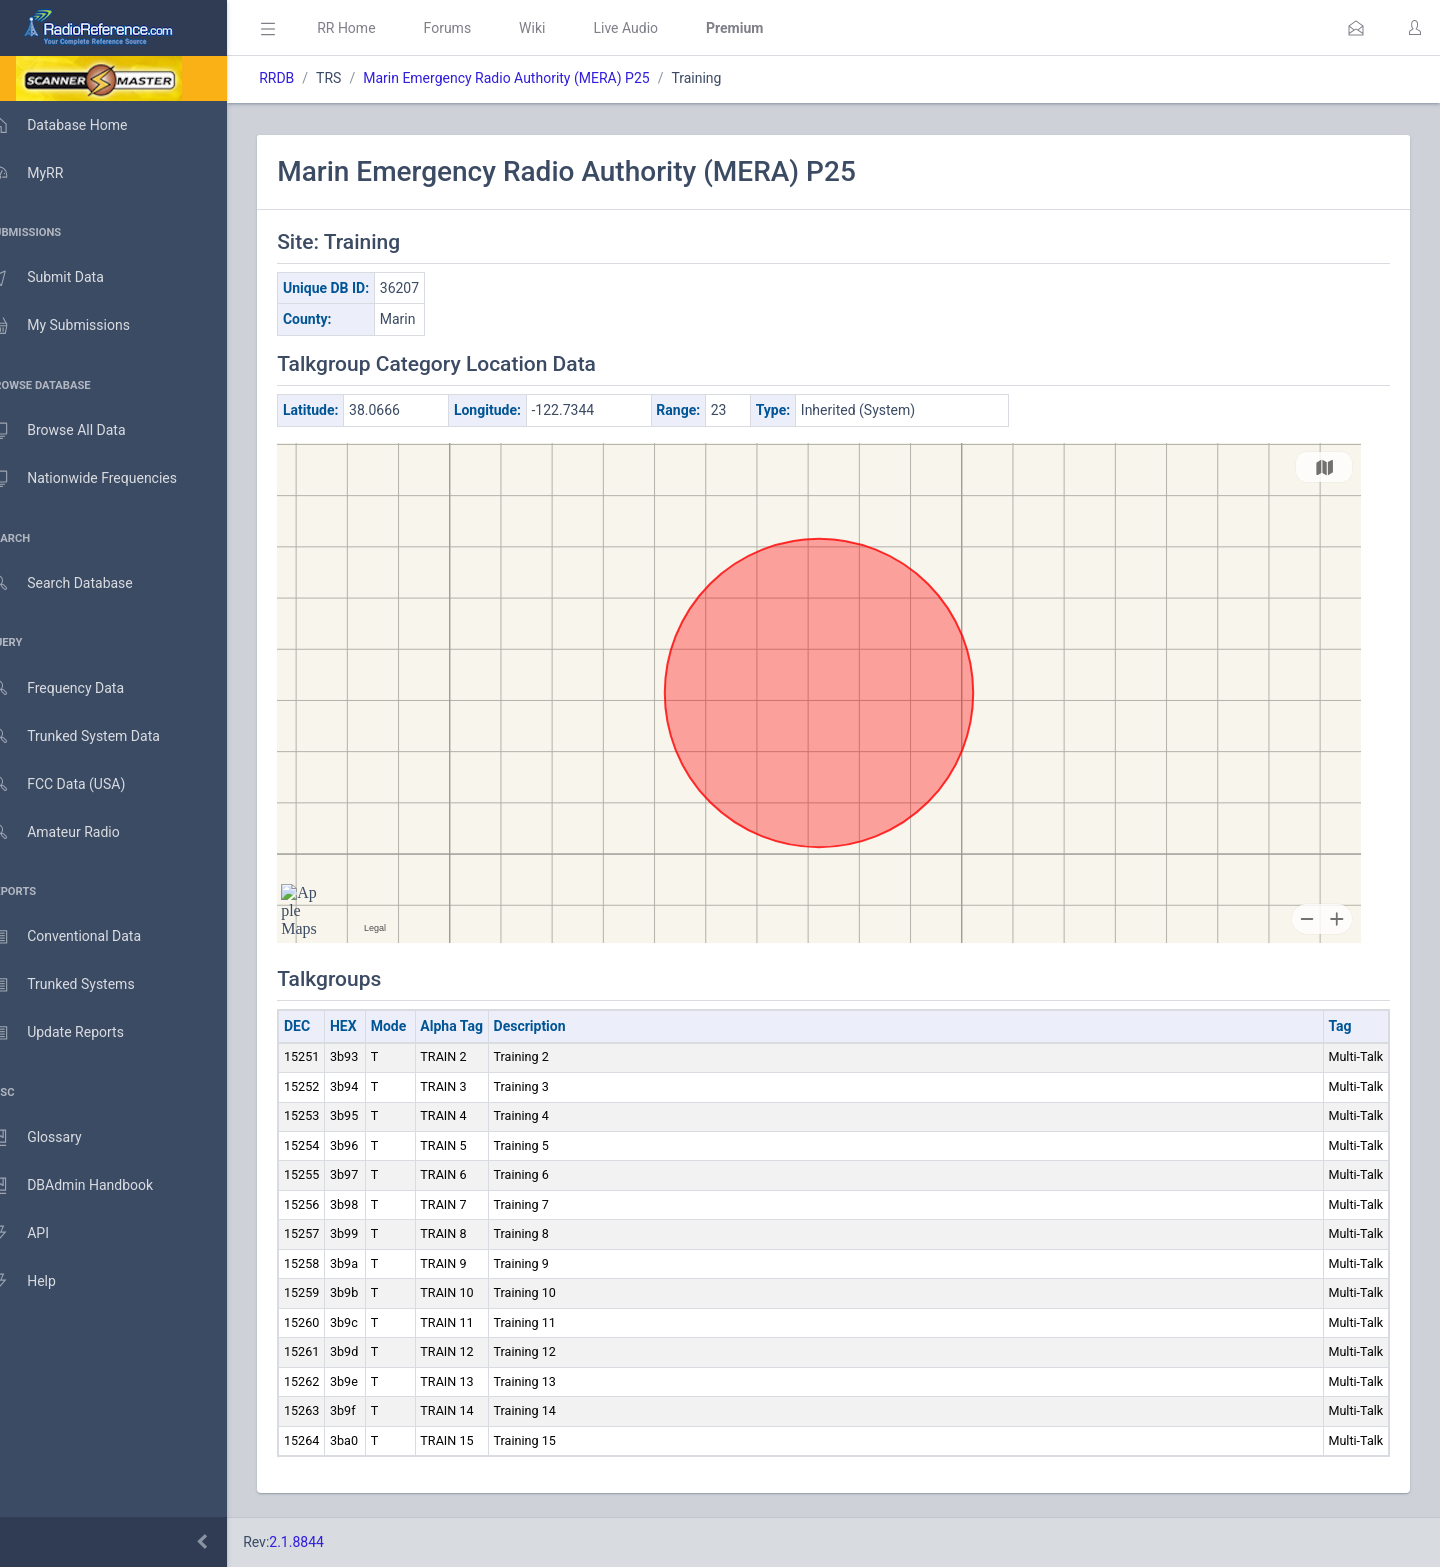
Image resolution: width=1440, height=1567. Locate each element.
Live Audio (654, 28)
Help (42, 1282)
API (39, 1234)
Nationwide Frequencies (103, 479)
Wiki (561, 28)
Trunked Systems (81, 985)
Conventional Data (85, 937)
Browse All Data (77, 431)
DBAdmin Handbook (91, 1186)
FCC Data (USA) (77, 784)
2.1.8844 (325, 1542)
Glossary (55, 1138)
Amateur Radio (74, 832)
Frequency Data (76, 688)
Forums (476, 28)
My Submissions (79, 326)
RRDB (305, 78)
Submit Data (66, 278)
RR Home (375, 28)
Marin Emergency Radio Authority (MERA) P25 (535, 78)
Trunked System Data (94, 736)
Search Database (81, 583)
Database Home (78, 125)
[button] (1356, 28)
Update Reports (76, 1033)
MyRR (46, 173)
